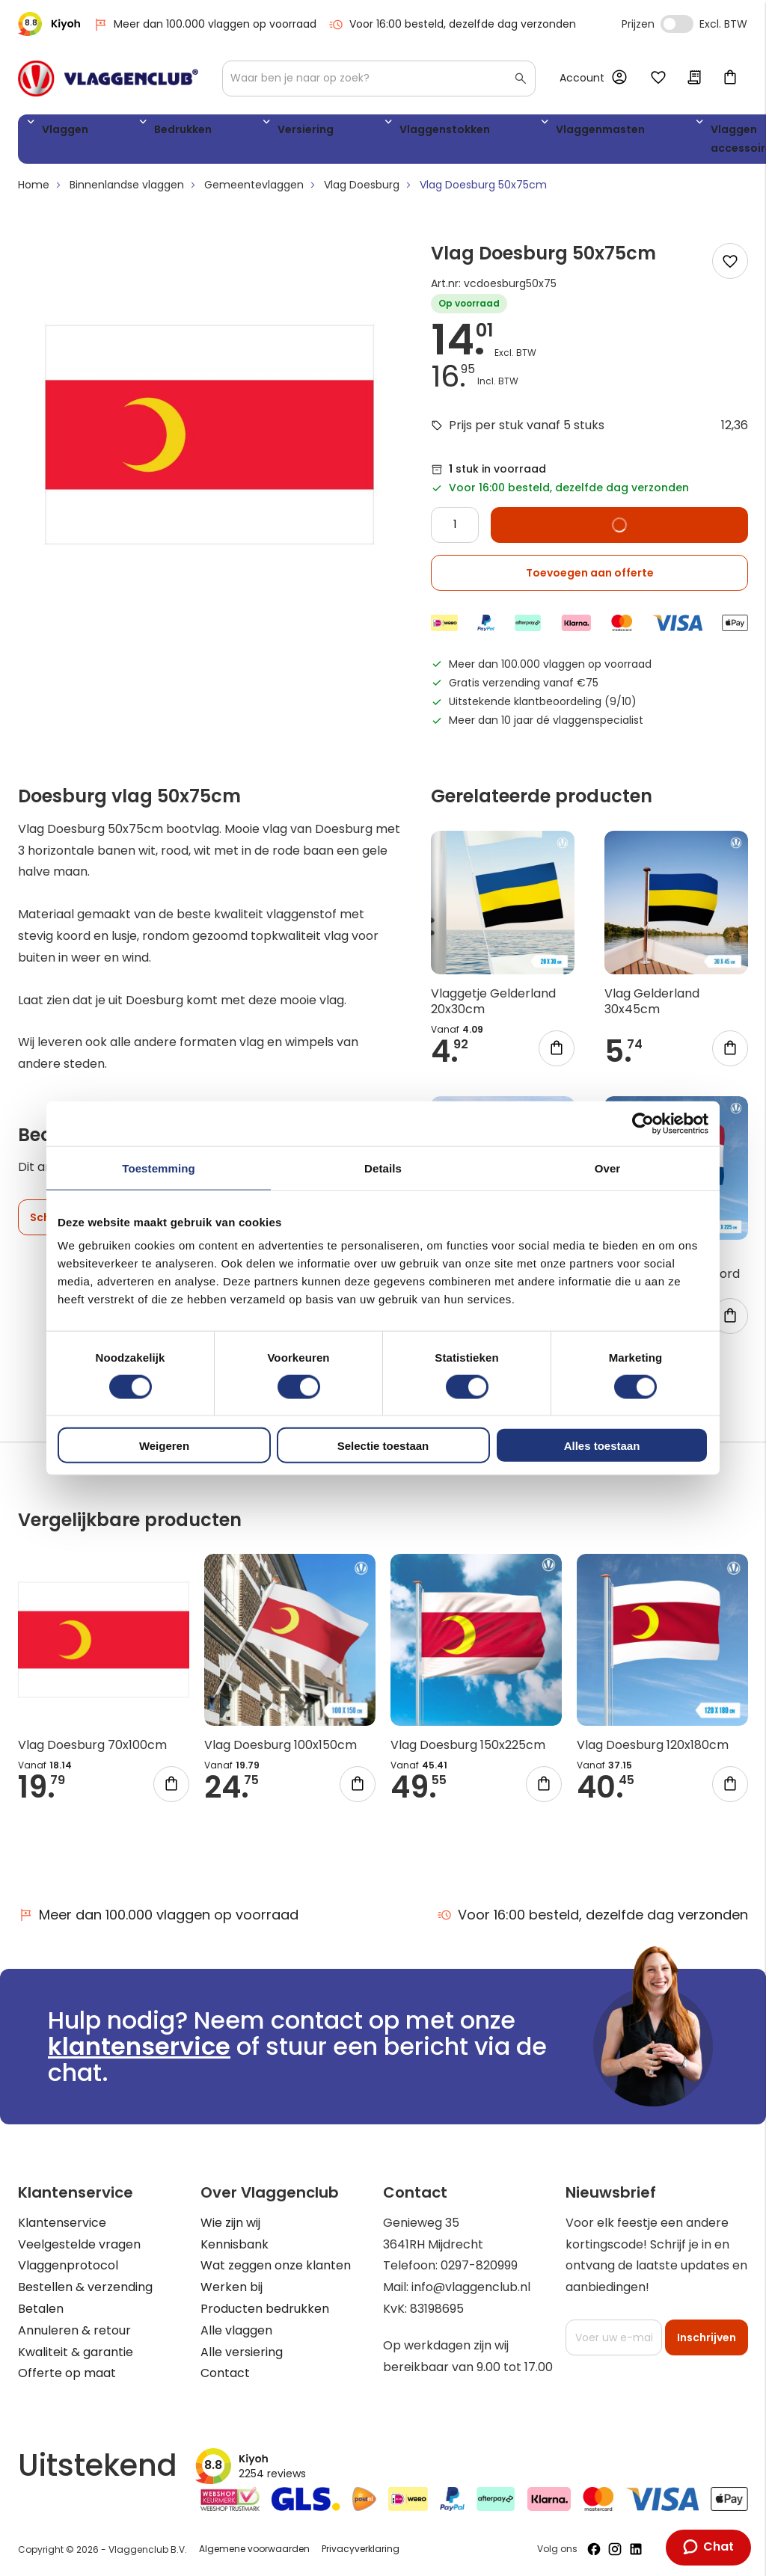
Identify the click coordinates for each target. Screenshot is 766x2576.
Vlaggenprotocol (68, 2266)
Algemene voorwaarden (254, 2549)
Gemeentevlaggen (254, 190)
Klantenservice (62, 2222)
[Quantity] (455, 530)
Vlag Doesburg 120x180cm (653, 1750)
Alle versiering (241, 2352)
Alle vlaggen (236, 2330)
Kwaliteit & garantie (75, 2352)
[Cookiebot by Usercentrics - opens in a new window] (642, 1123)
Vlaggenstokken (333, 132)
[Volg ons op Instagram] (614, 2549)
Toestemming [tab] (158, 1167)
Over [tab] (608, 1167)
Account (582, 77)
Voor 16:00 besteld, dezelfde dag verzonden (452, 24)
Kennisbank (234, 2244)
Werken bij (231, 2287)
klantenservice (139, 2047)
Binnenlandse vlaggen (127, 190)
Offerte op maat (67, 2373)
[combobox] (379, 78)
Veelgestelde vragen (79, 2244)
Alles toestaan (602, 1445)
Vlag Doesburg (361, 190)
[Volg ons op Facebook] (593, 2549)
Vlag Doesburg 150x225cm (467, 1750)
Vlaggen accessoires (564, 142)
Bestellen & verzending (85, 2287)
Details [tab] (383, 1167)
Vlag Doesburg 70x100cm (92, 1750)
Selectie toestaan (383, 1445)
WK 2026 (642, 142)
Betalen (41, 2308)
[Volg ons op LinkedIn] (635, 2549)
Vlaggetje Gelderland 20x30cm (493, 1006)
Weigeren (164, 1445)
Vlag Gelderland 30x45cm (651, 1006)
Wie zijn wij (230, 2222)
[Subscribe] (706, 2337)
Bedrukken (142, 132)
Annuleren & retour (74, 2330)
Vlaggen (59, 132)
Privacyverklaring (360, 2549)
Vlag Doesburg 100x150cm (280, 1750)
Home (33, 190)
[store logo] (108, 78)
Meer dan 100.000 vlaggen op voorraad (204, 24)
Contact (225, 2373)
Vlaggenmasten (454, 132)
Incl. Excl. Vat (677, 24)
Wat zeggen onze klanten (275, 2266)
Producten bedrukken (264, 2308)
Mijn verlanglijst (658, 78)
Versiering (229, 132)
